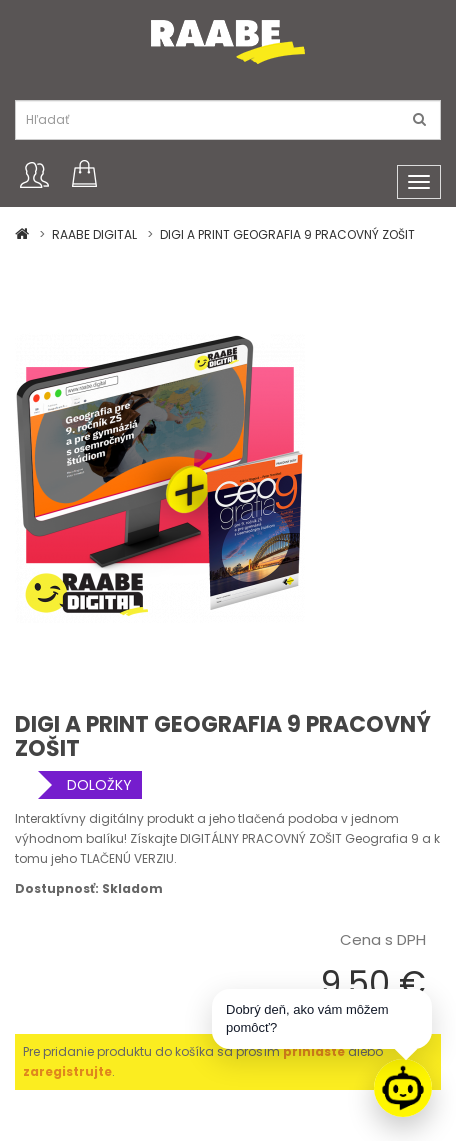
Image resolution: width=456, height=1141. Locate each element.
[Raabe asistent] (403, 1088)
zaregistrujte (67, 1071)
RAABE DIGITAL (94, 234)
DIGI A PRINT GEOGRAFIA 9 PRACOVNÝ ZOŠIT (287, 234)
